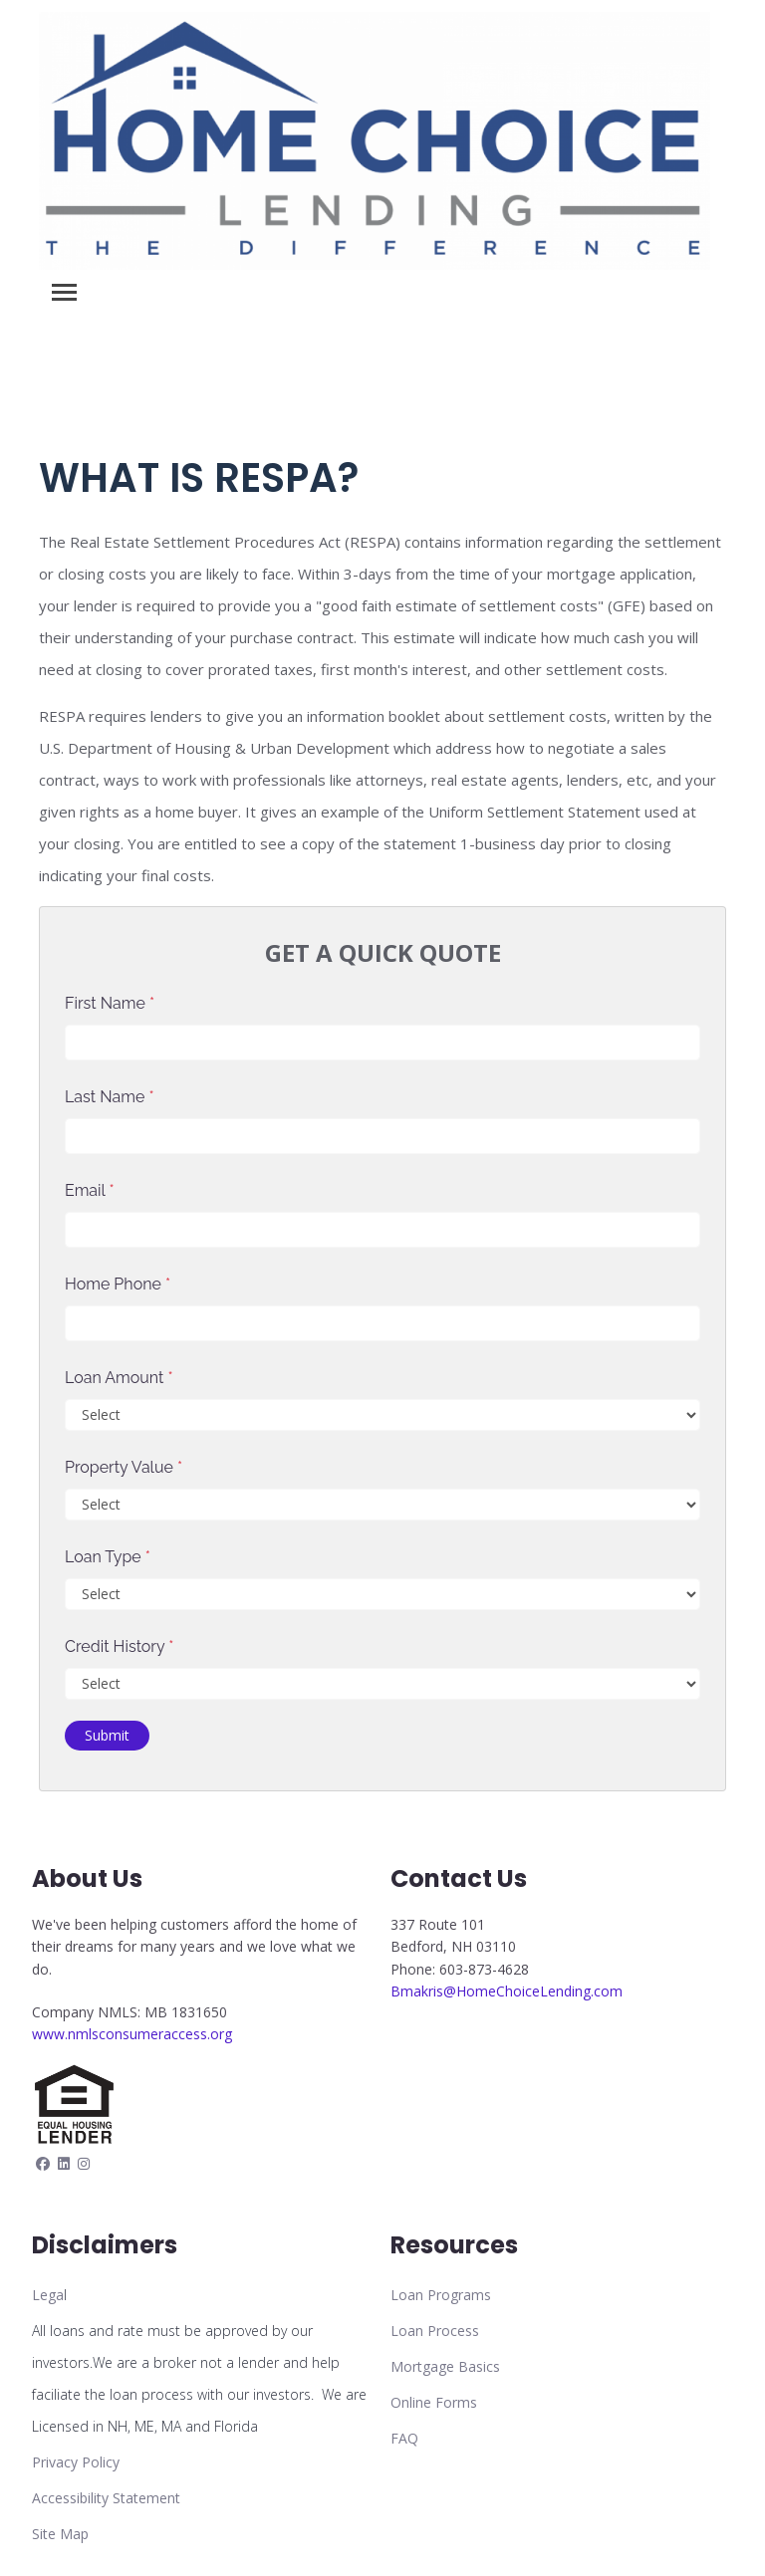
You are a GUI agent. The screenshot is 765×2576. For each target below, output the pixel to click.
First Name (109, 1003)
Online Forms (433, 2402)
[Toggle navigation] (64, 292)
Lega (48, 2294)
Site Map (60, 2533)
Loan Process (434, 2330)
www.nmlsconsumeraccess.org (132, 2033)
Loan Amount (119, 1377)
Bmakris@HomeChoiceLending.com (506, 1991)
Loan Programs (440, 2294)
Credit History (119, 1646)
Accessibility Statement (106, 2497)
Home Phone (117, 1284)
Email (90, 1190)
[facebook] (43, 2163)
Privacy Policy (76, 2462)
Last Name (109, 1096)
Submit (107, 1735)
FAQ (404, 2438)
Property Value (123, 1467)
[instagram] (84, 2163)
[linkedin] (64, 2163)
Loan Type (107, 1556)
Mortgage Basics (445, 2366)
